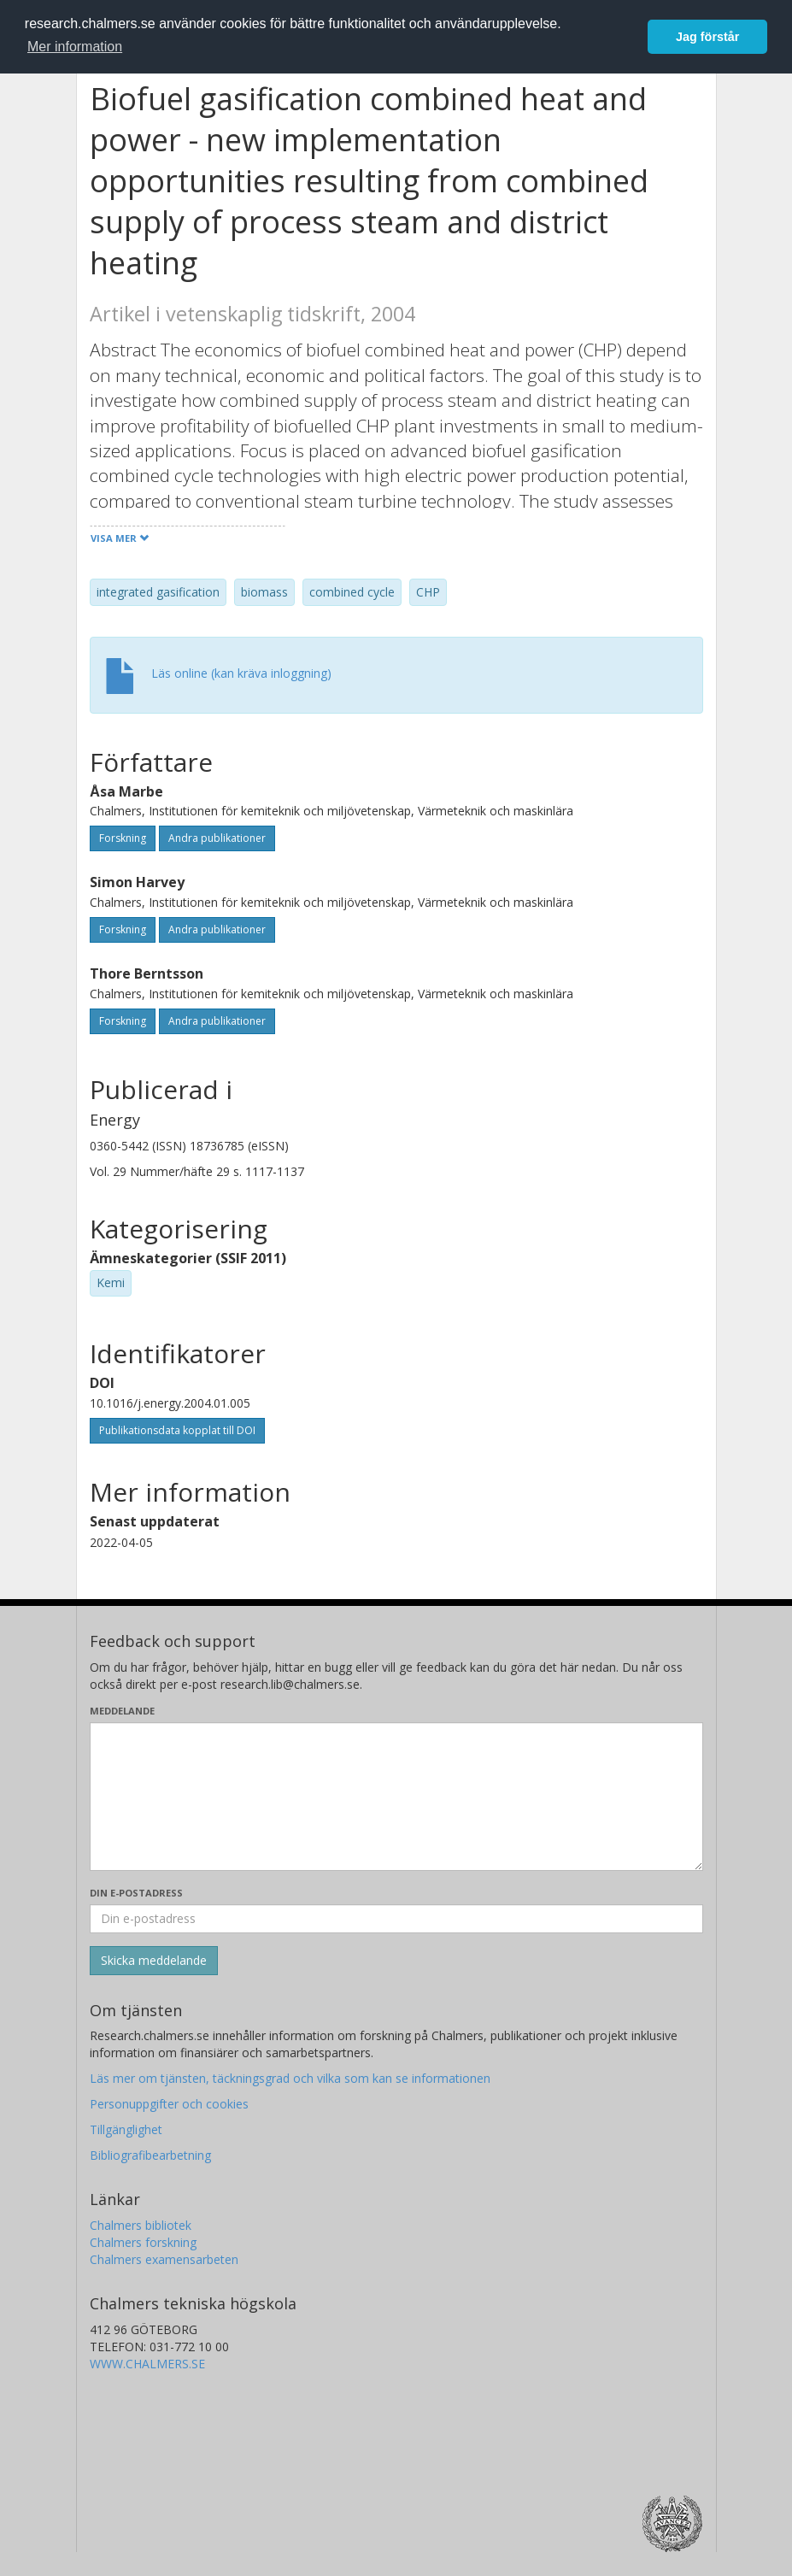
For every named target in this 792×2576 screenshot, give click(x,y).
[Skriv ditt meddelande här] (396, 1796)
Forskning (122, 838)
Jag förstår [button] (707, 37)
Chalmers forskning (143, 2242)
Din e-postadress (136, 1892)
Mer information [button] (74, 46)
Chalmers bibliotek (140, 2225)
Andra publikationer (217, 838)
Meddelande (122, 1710)
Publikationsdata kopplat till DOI (177, 1430)
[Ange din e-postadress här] (396, 1918)
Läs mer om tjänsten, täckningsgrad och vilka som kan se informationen (290, 2078)
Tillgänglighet (126, 2129)
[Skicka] (154, 1960)
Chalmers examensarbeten (164, 2259)
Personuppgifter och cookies (169, 2104)
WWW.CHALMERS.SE (147, 2363)
